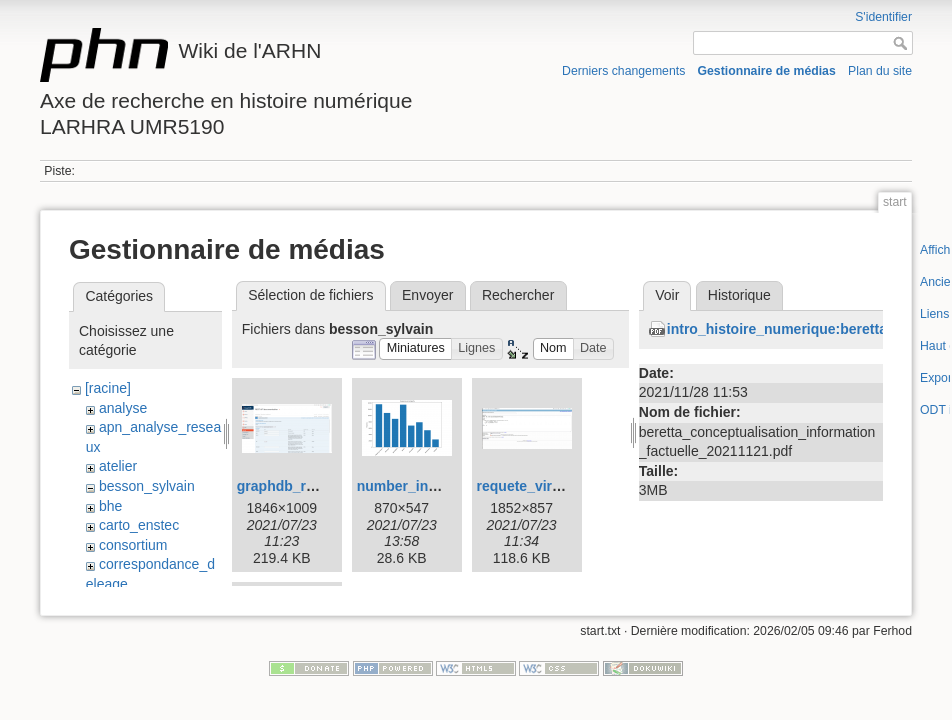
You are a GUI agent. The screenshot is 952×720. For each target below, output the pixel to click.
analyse (123, 408)
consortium (133, 545)
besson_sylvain (147, 486)
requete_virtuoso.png (548, 486)
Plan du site (880, 71)
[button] (415, 349)
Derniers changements (623, 71)
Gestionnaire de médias (767, 71)
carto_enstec (139, 525)
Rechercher (518, 295)
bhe (110, 506)
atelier (118, 466)
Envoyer (427, 295)
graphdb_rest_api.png (310, 486)
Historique (739, 295)
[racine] (108, 388)
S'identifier (883, 17)
